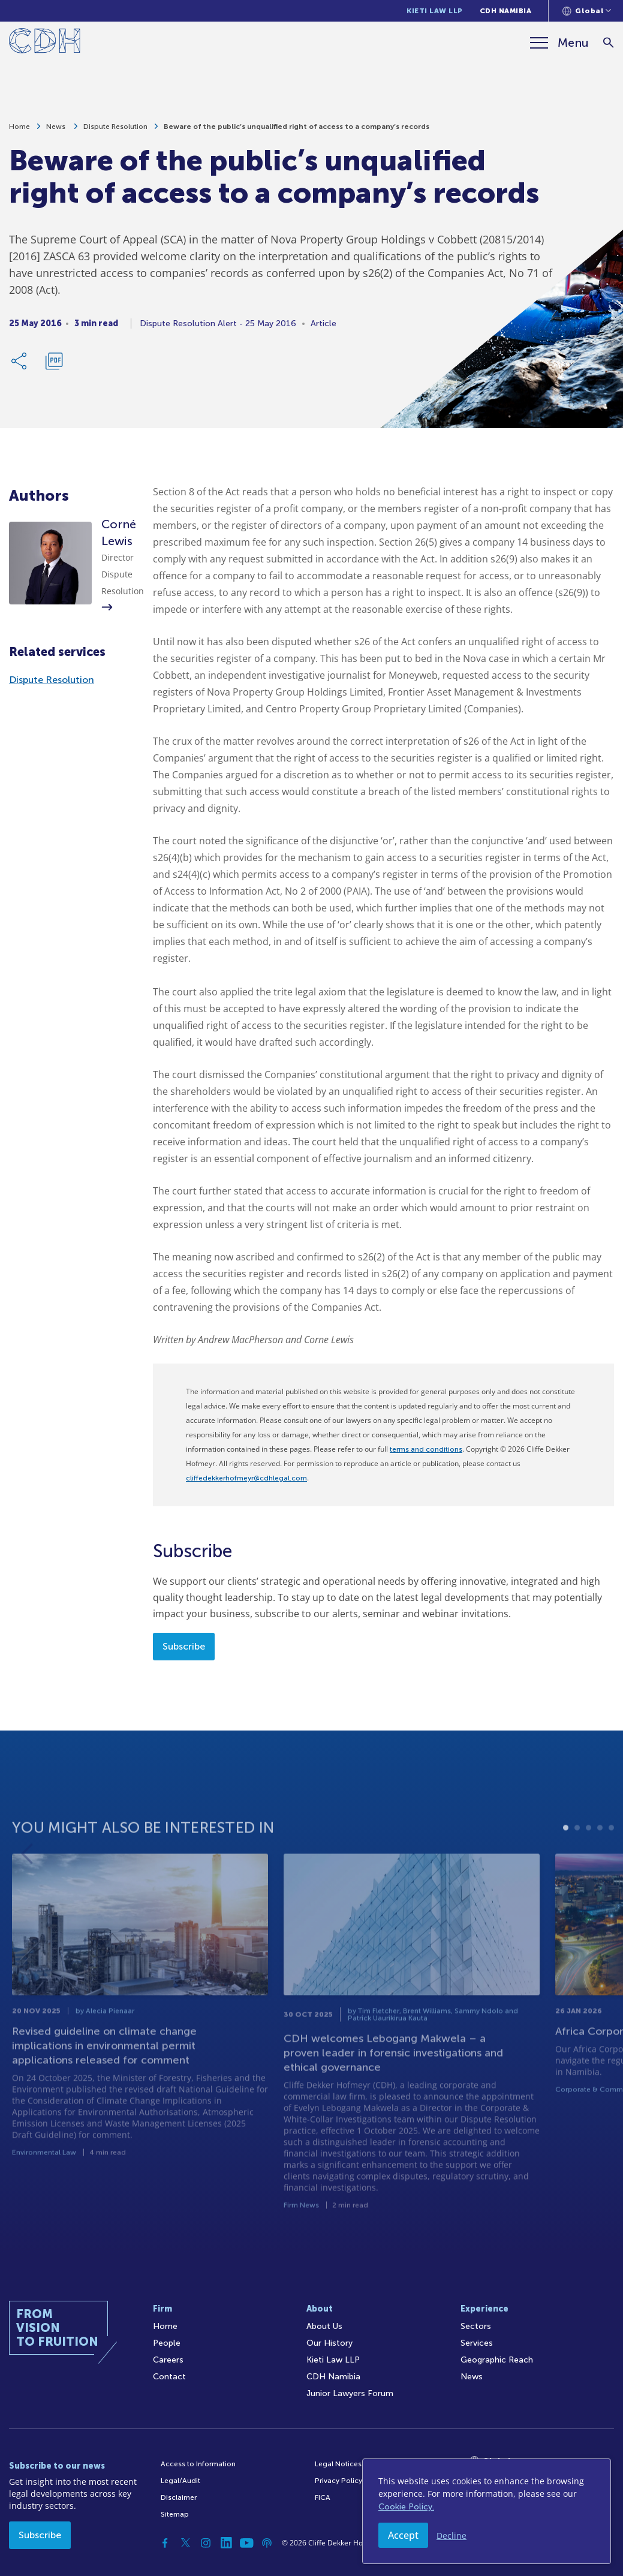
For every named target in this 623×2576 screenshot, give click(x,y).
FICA (322, 2497)
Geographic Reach (497, 2360)
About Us (324, 2326)
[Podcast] (266, 2543)
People (166, 2343)
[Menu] (559, 42)
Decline (452, 2535)
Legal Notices (338, 2464)
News (56, 131)
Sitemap (175, 2514)
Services (477, 2343)
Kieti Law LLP (435, 11)
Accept (403, 2535)
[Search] (608, 42)
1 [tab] (565, 1869)
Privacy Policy (338, 2480)
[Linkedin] (226, 2543)
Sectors (476, 2326)
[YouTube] (246, 2543)
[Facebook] (164, 2543)
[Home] (44, 43)
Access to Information (198, 2464)
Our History (329, 2343)
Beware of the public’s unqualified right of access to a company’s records (296, 131)
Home (19, 131)
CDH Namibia (506, 11)
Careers (168, 2360)
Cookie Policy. (406, 2507)
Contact (169, 2377)
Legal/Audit (180, 2480)
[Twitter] (185, 2543)
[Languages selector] (586, 11)
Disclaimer (179, 2497)
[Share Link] (19, 365)
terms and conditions (426, 1449)
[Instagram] (205, 2543)
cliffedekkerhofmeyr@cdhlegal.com (246, 1478)
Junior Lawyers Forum (349, 2393)
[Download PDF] (54, 365)
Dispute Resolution (115, 131)
